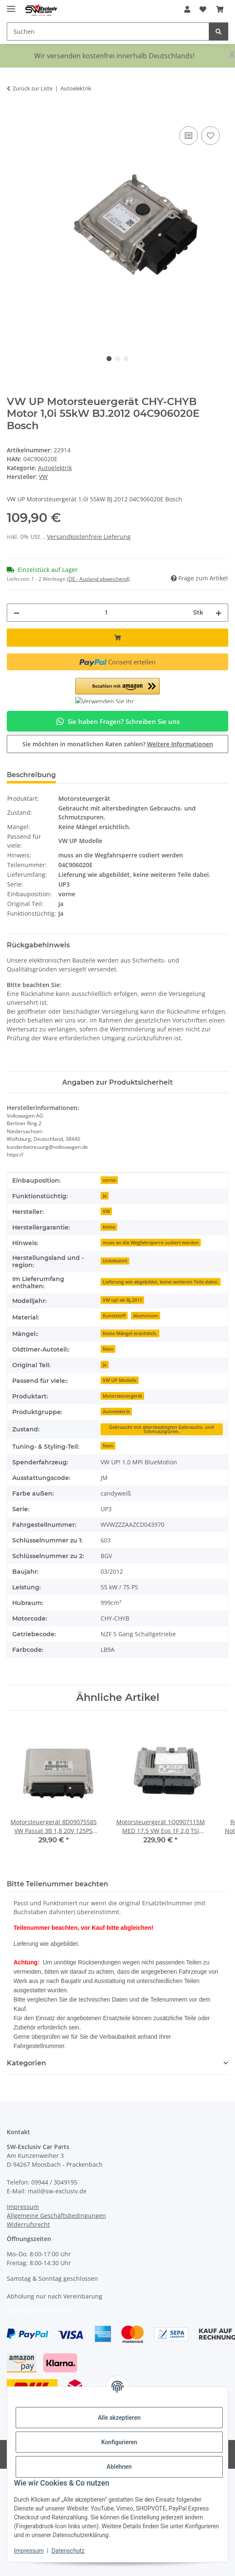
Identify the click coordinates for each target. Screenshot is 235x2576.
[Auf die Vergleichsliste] (188, 135)
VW (106, 1211)
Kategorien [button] (26, 2063)
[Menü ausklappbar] (11, 5)
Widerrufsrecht (28, 2224)
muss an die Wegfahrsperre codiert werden (151, 1243)
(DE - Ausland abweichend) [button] (98, 578)
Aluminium (145, 1316)
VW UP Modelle (120, 1380)
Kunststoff (114, 1316)
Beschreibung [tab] (31, 775)
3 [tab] (125, 358)
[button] (187, 9)
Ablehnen (119, 2466)
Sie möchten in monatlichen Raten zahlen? (117, 744)
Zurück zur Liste (32, 88)
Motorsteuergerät (122, 1396)
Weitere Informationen (180, 744)
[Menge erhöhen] (218, 612)
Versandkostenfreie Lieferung (89, 537)
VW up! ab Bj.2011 (122, 1300)
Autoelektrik (55, 468)
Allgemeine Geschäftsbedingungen (56, 2215)
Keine (109, 1227)
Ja (105, 1196)
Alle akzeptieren (119, 2417)
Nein (108, 1349)
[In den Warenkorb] (13, 115)
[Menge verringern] (16, 612)
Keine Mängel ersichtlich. (130, 1333)
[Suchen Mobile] (108, 31)
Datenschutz (68, 2550)
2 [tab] (117, 358)
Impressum (29, 2550)
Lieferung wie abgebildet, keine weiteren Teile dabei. (161, 1282)
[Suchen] (218, 31)
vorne (109, 1180)
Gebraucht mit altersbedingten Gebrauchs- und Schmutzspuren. (161, 1429)
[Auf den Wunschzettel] (210, 135)
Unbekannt (115, 1261)
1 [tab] (109, 358)
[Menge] (106, 612)
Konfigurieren (119, 2442)
